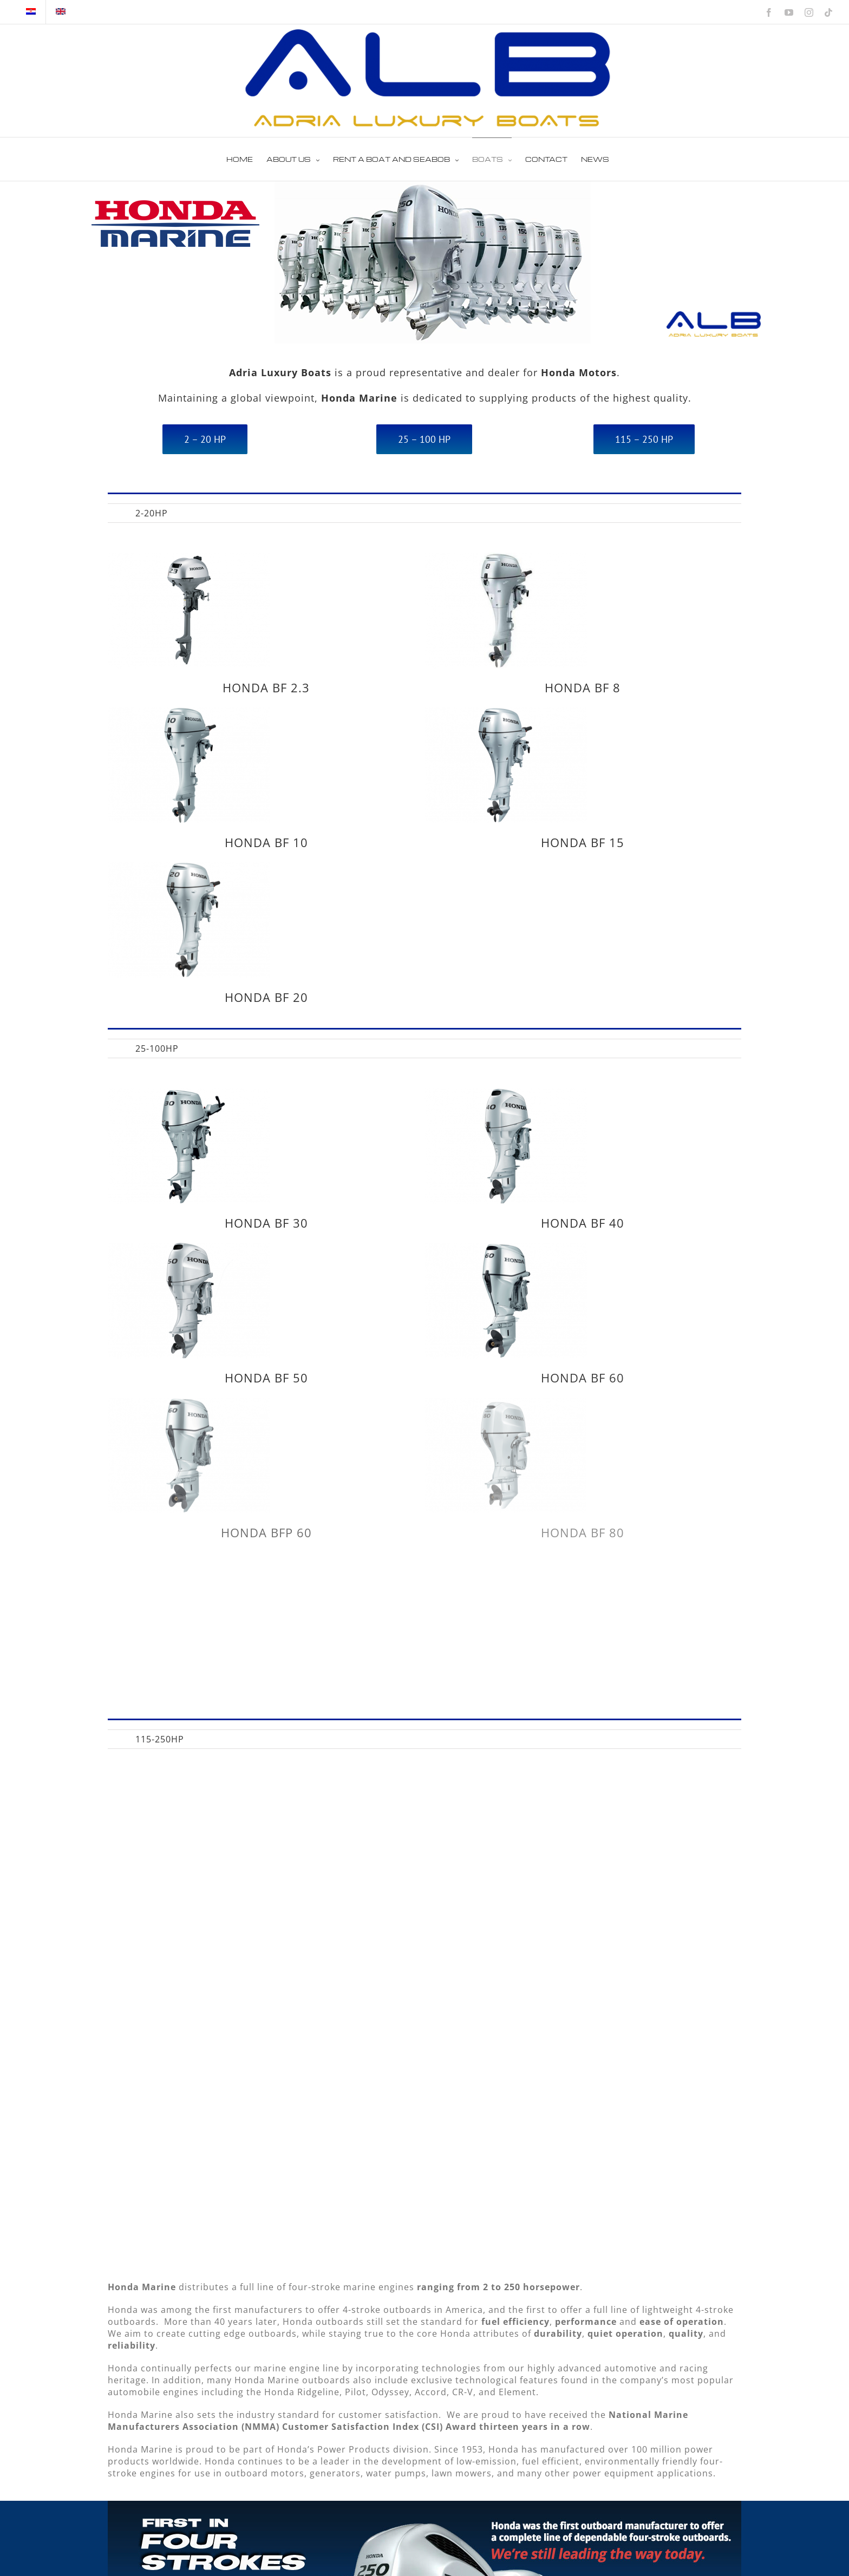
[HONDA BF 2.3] (189, 559)
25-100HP (157, 1048)
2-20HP (151, 513)
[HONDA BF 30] (189, 1094)
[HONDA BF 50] (323, 1183)
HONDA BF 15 (649, 776)
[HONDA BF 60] (573, 1183)
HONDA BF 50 (400, 1312)
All (113, 514)
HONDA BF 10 (400, 776)
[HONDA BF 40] (438, 1094)
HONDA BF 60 (649, 1312)
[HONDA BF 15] (573, 647)
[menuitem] (113, 513)
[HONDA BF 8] (438, 559)
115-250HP (159, 1739)
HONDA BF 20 (266, 930)
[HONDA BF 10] (323, 647)
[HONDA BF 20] (189, 801)
